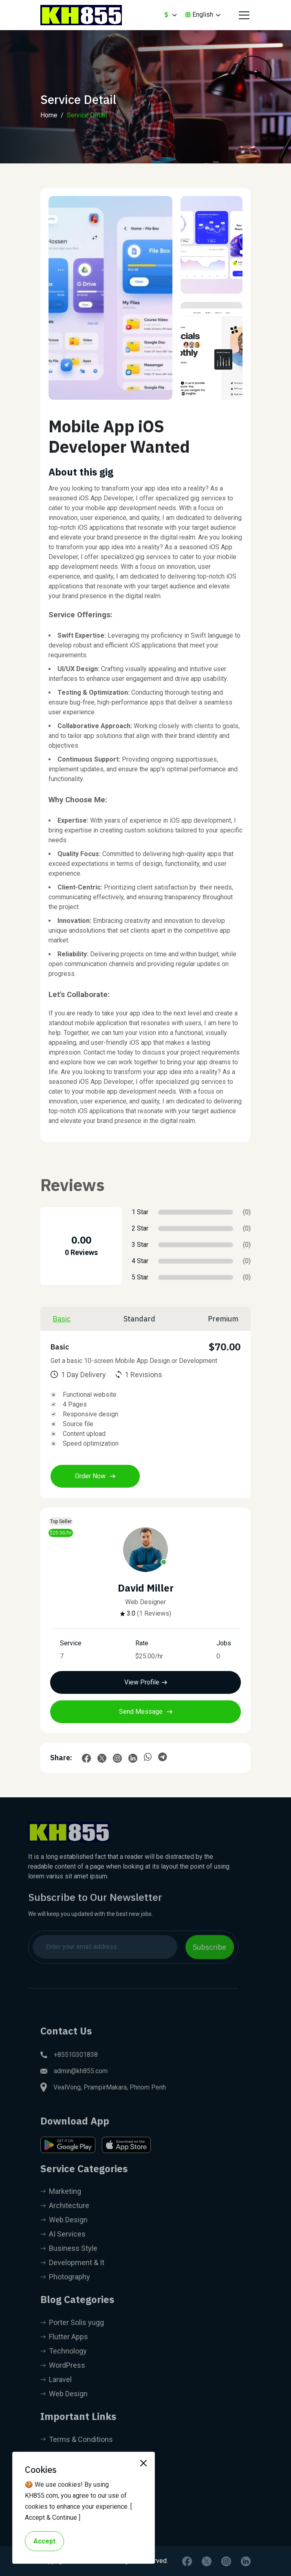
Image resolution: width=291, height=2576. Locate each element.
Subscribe (192, 1947)
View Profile (145, 1682)
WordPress (62, 2383)
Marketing (60, 2209)
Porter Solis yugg (72, 2340)
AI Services (63, 2252)
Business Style (68, 2266)
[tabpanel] (145, 1414)
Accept (44, 2541)
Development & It (72, 2280)
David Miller (146, 1587)
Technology (63, 2369)
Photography (65, 2294)
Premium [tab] (223, 1318)
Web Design (64, 2237)
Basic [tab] (62, 1318)
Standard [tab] (139, 1318)
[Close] (143, 2463)
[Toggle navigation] (243, 15)
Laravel (56, 2397)
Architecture (64, 2223)
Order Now (95, 1476)
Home (48, 115)
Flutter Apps (64, 2354)
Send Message (145, 1711)
